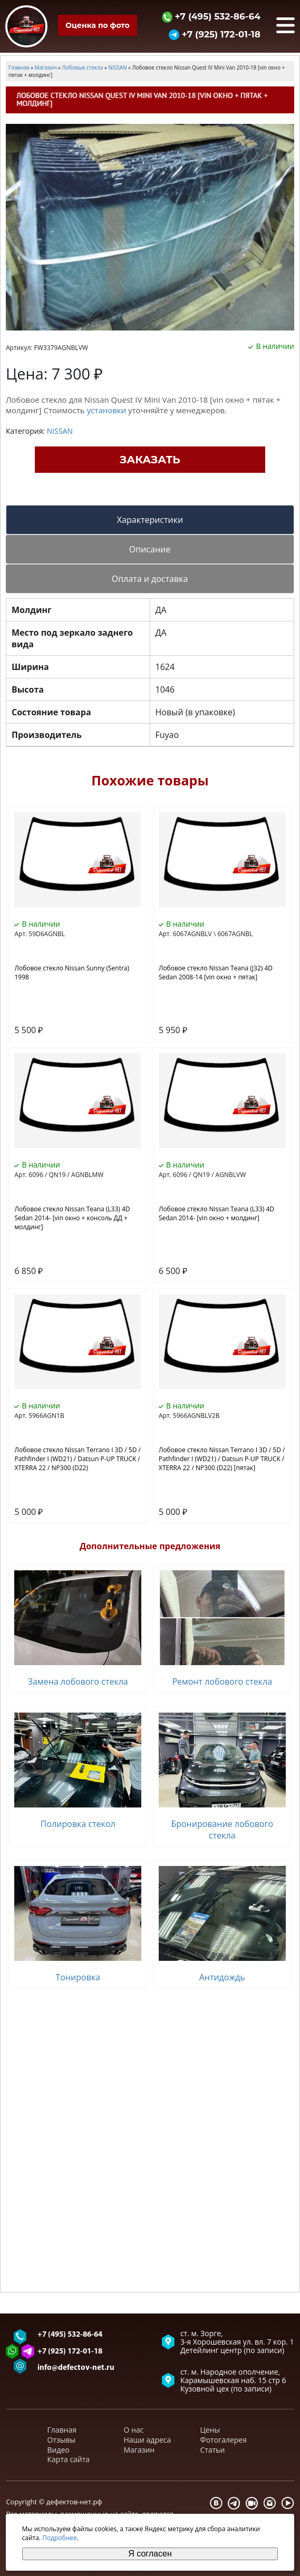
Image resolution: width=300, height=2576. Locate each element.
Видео (58, 2450)
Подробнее (59, 2537)
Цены (210, 2430)
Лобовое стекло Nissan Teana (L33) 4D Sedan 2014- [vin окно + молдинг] (216, 1213)
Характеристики (150, 520)
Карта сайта (68, 2459)
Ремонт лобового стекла (222, 1681)
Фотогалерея (223, 2440)
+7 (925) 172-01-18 (214, 34)
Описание (149, 549)
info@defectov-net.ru (75, 2368)
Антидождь (222, 1977)
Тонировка (77, 1977)
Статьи (212, 2450)
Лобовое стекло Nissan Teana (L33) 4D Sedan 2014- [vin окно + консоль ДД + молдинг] (72, 1217)
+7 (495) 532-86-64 (211, 16)
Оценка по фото (97, 25)
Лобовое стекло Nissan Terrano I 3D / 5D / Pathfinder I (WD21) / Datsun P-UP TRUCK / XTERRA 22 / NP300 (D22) (77, 1458)
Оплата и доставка (150, 579)
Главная (62, 2430)
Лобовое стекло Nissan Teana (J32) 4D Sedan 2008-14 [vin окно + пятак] (216, 972)
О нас (134, 2430)
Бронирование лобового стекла (222, 1829)
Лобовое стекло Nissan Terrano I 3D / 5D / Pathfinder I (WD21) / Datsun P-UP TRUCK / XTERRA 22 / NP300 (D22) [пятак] (222, 1458)
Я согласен (150, 2553)
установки (107, 410)
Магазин (139, 2450)
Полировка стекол (78, 1824)
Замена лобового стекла (78, 1681)
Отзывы (61, 2440)
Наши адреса (147, 2440)
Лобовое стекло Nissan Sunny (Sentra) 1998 (71, 972)
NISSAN (60, 431)
